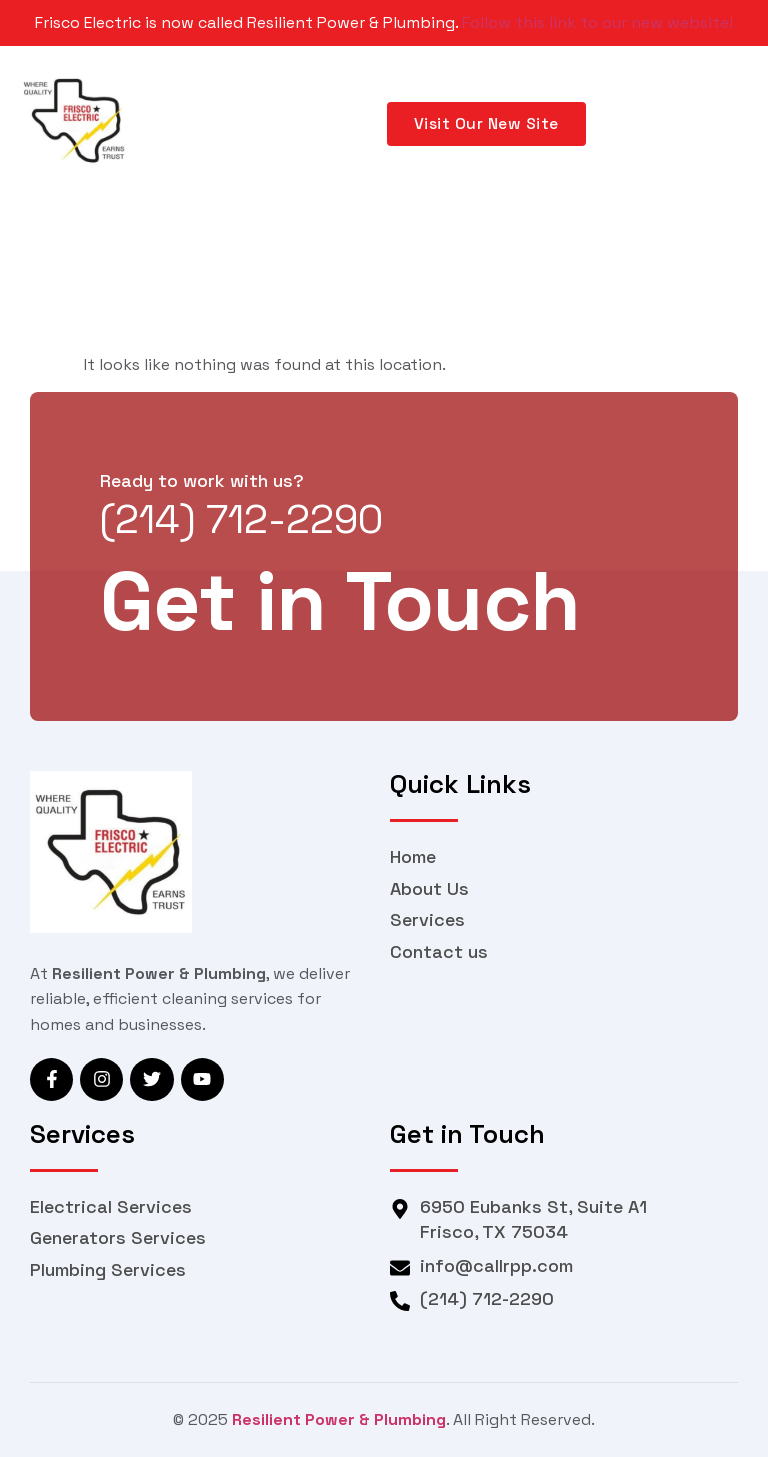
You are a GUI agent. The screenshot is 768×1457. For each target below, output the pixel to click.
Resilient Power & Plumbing (339, 1419)
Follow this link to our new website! (597, 22)
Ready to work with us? (202, 480)
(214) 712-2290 (241, 519)
